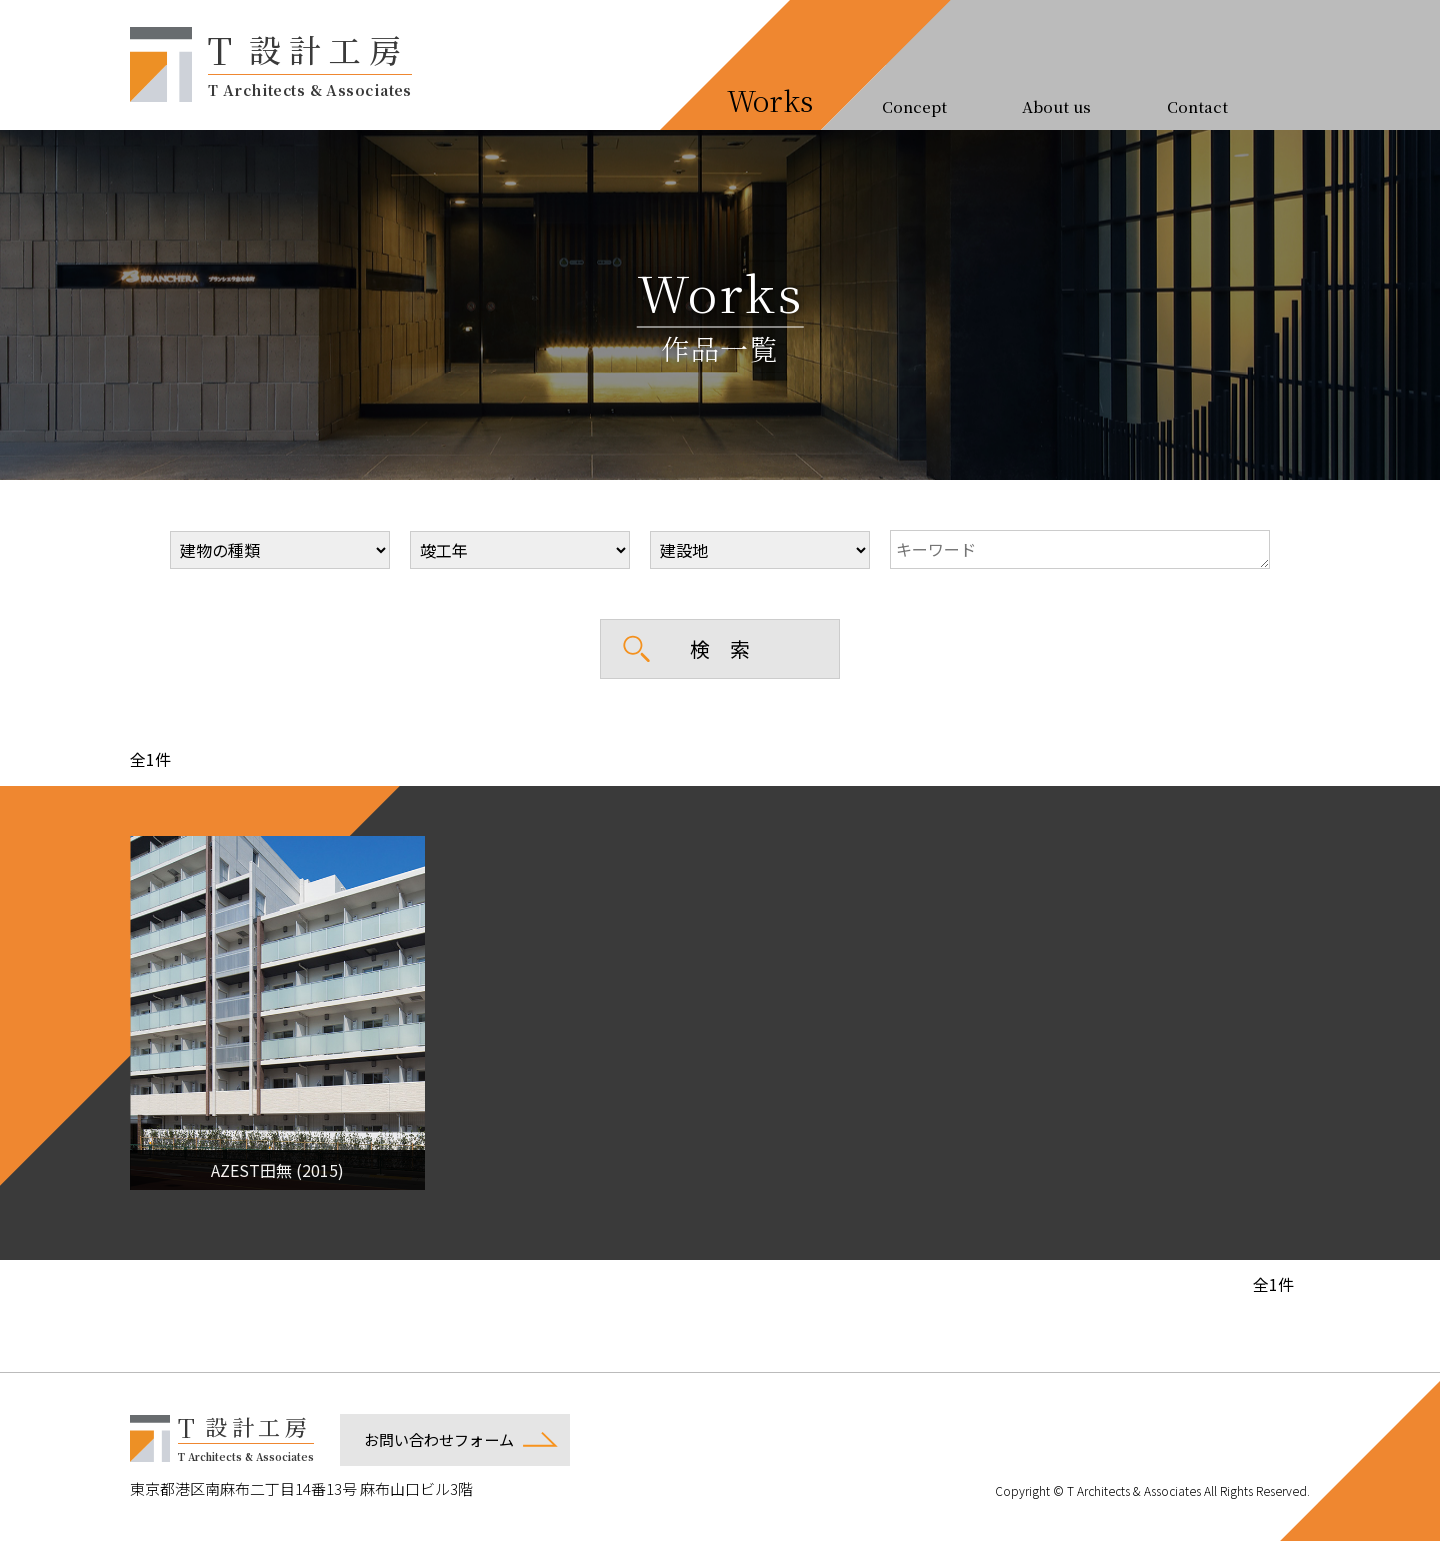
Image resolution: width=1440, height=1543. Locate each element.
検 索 (720, 648)
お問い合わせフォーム (439, 1441)
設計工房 (310, 62)
